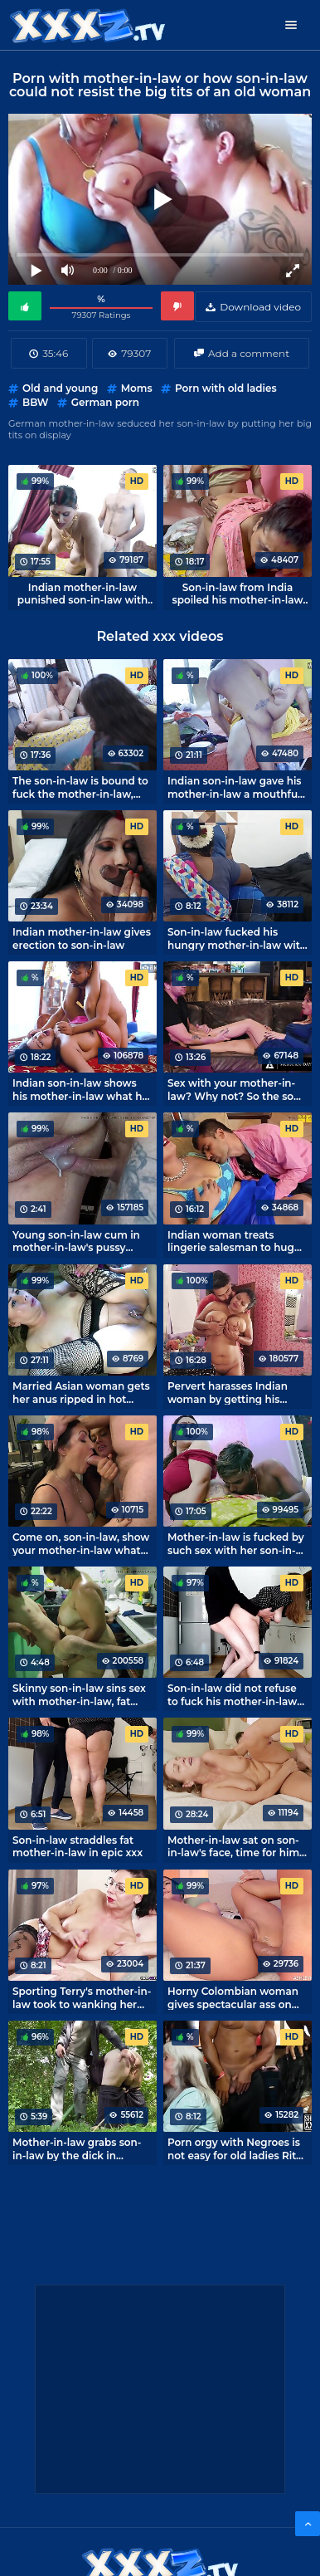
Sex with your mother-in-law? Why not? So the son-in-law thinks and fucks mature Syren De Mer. (235, 1089)
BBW (35, 402)
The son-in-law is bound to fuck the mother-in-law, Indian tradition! (80, 787)
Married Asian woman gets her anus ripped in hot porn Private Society (81, 1392)
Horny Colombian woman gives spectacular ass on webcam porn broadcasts (232, 1997)
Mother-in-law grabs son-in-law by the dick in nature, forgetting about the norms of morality (76, 2148)
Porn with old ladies (226, 388)
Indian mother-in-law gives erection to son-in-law (81, 938)
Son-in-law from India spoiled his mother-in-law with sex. (237, 593)
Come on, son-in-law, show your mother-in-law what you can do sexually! (80, 1543)
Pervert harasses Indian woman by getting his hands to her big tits (227, 1392)
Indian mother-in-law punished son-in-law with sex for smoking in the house (82, 593)
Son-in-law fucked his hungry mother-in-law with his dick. (237, 938)
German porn (105, 402)
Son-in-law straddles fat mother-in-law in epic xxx (77, 1846)
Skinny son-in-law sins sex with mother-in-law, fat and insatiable (79, 1694)
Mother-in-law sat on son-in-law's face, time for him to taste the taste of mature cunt (233, 1846)
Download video (260, 307)
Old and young (60, 388)
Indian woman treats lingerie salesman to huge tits (233, 1241)
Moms (137, 388)
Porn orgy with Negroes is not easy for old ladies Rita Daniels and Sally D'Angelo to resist (235, 2148)
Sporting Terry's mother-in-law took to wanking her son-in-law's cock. (81, 1997)
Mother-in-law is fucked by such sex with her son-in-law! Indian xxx (235, 1543)
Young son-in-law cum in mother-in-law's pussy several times (76, 1241)
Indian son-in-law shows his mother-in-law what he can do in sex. (80, 1089)
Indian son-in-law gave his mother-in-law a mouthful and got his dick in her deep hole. (234, 787)
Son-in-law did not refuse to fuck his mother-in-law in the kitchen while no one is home (237, 1694)
